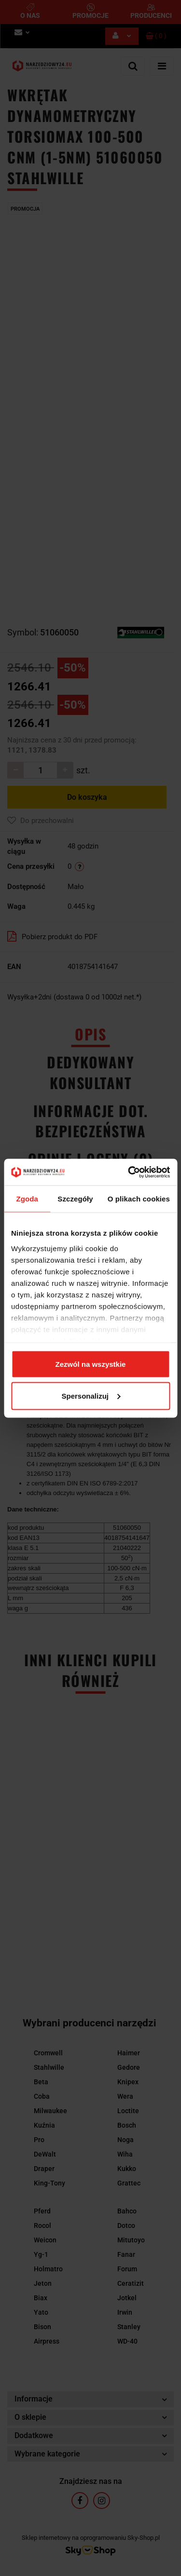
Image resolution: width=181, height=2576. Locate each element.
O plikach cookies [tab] (139, 1199)
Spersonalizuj (90, 1395)
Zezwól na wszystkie (91, 1364)
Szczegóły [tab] (75, 1199)
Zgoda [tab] (27, 1199)
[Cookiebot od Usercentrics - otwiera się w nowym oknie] (129, 1172)
